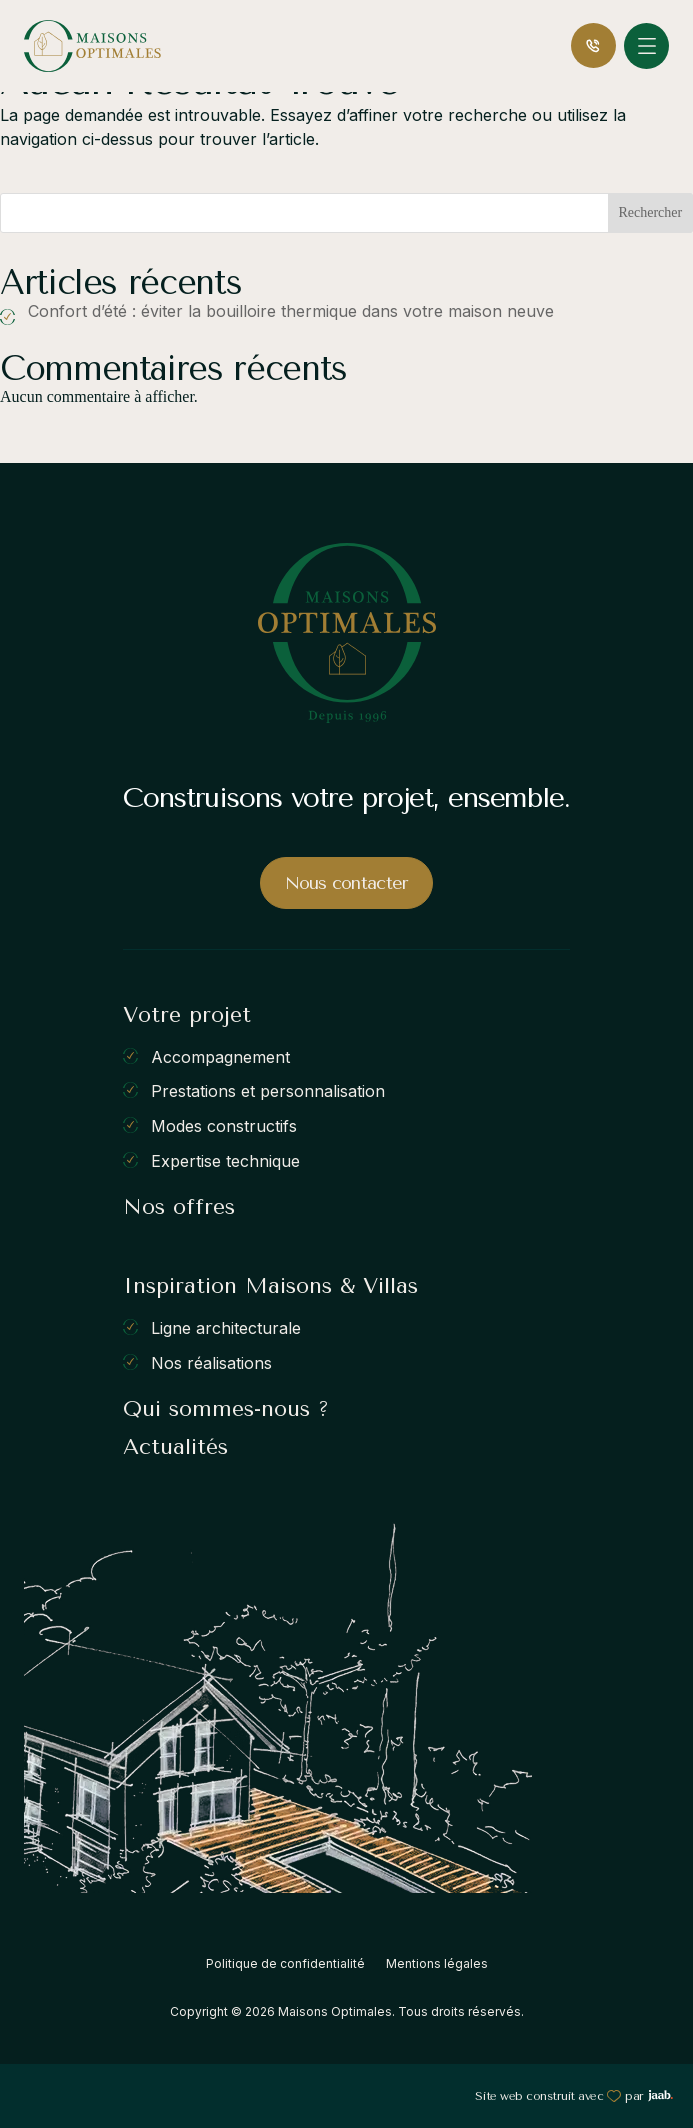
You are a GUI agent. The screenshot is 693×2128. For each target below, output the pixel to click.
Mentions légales (437, 1963)
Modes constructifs (224, 1126)
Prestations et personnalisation (268, 1091)
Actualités (175, 1447)
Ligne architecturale (226, 1328)
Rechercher (650, 212)
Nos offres (179, 1207)
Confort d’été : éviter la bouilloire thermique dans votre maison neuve (291, 311)
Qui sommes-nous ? (226, 1409)
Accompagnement (220, 1056)
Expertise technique (225, 1160)
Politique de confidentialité (285, 1963)
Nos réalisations (211, 1362)
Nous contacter (347, 883)
